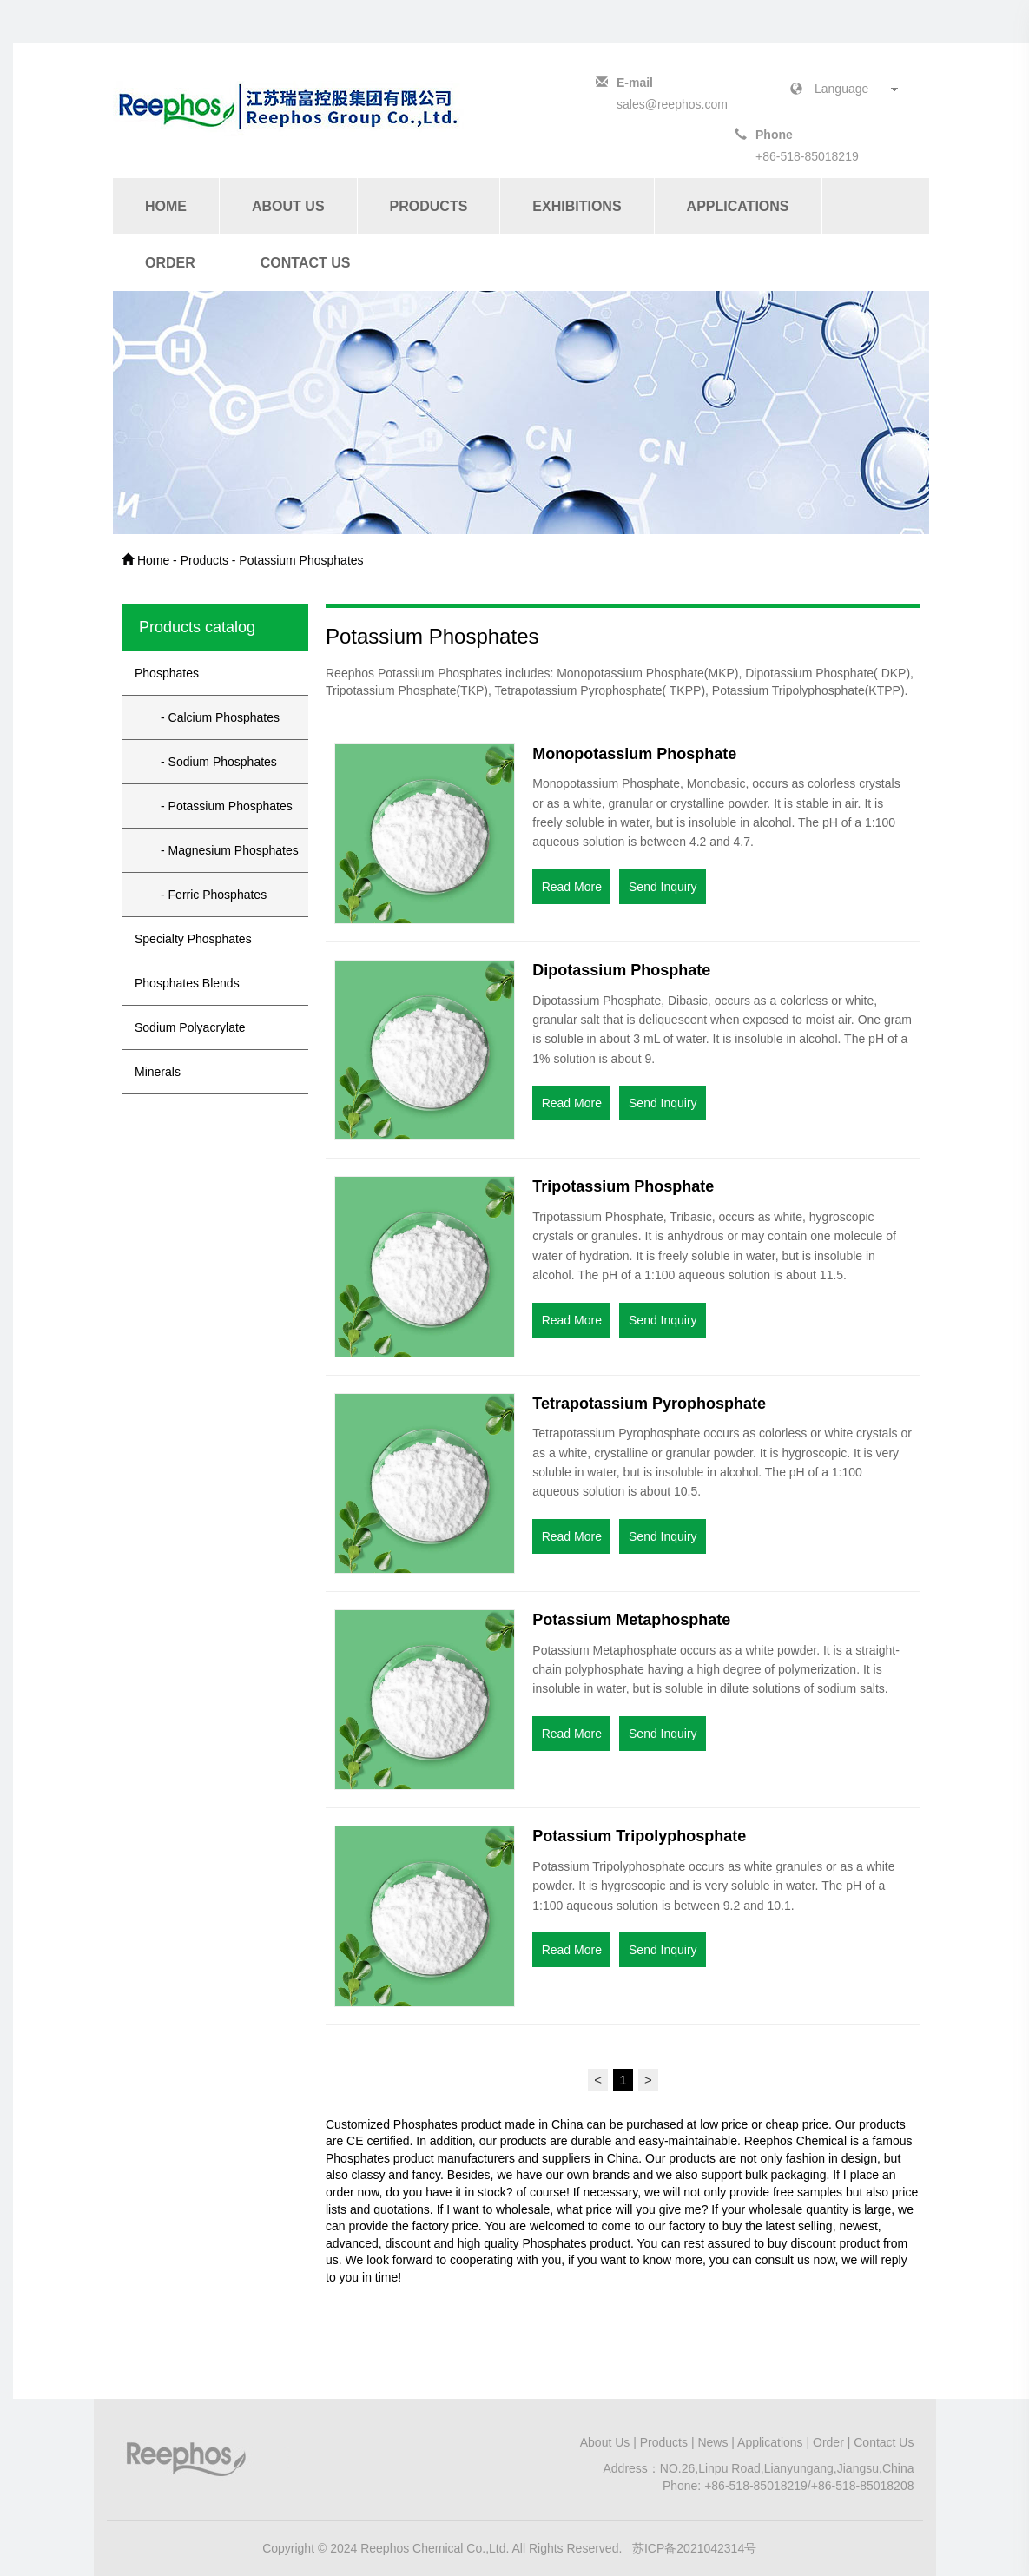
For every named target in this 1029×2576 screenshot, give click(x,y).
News (712, 2442)
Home (166, 206)
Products (429, 206)
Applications (738, 206)
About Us (288, 206)
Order (170, 262)
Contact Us (306, 262)
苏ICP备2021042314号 (694, 2548)
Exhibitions (576, 206)
